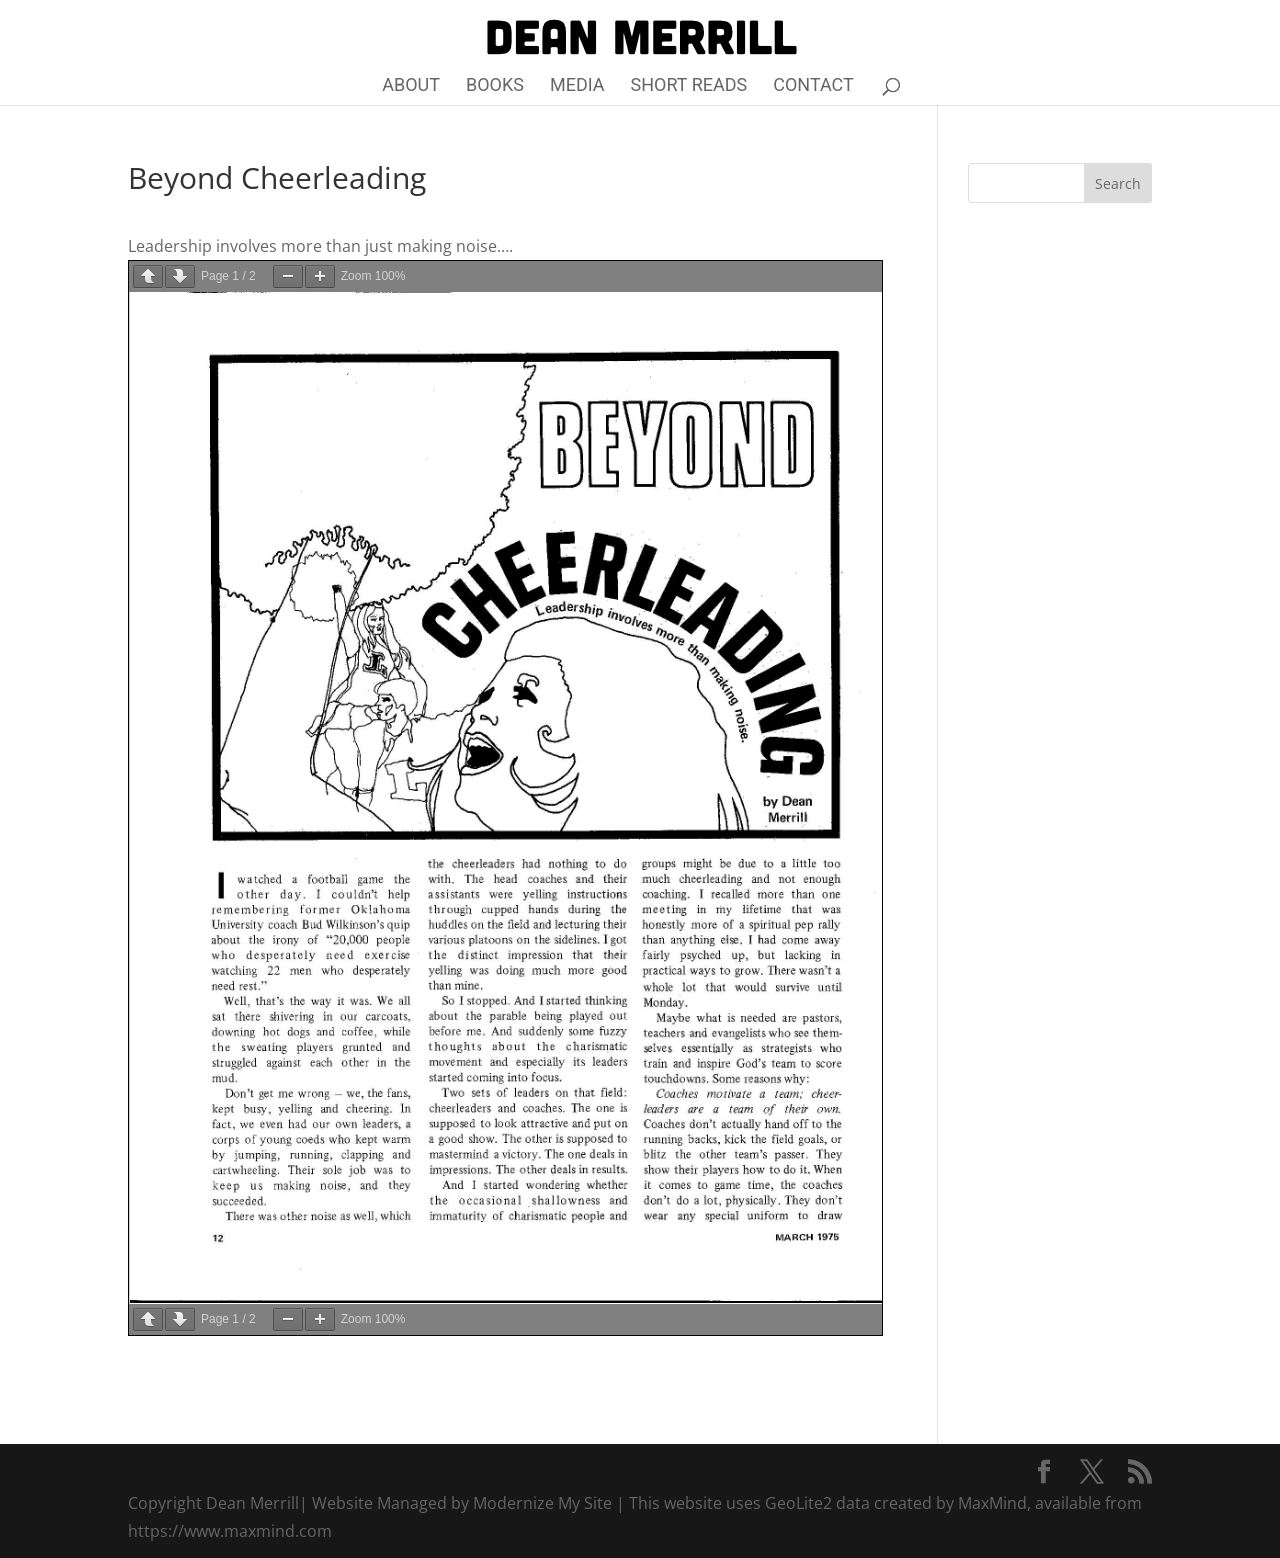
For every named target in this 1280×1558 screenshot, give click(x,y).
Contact (813, 86)
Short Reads (689, 86)
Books (495, 86)
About (411, 86)
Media (577, 86)
